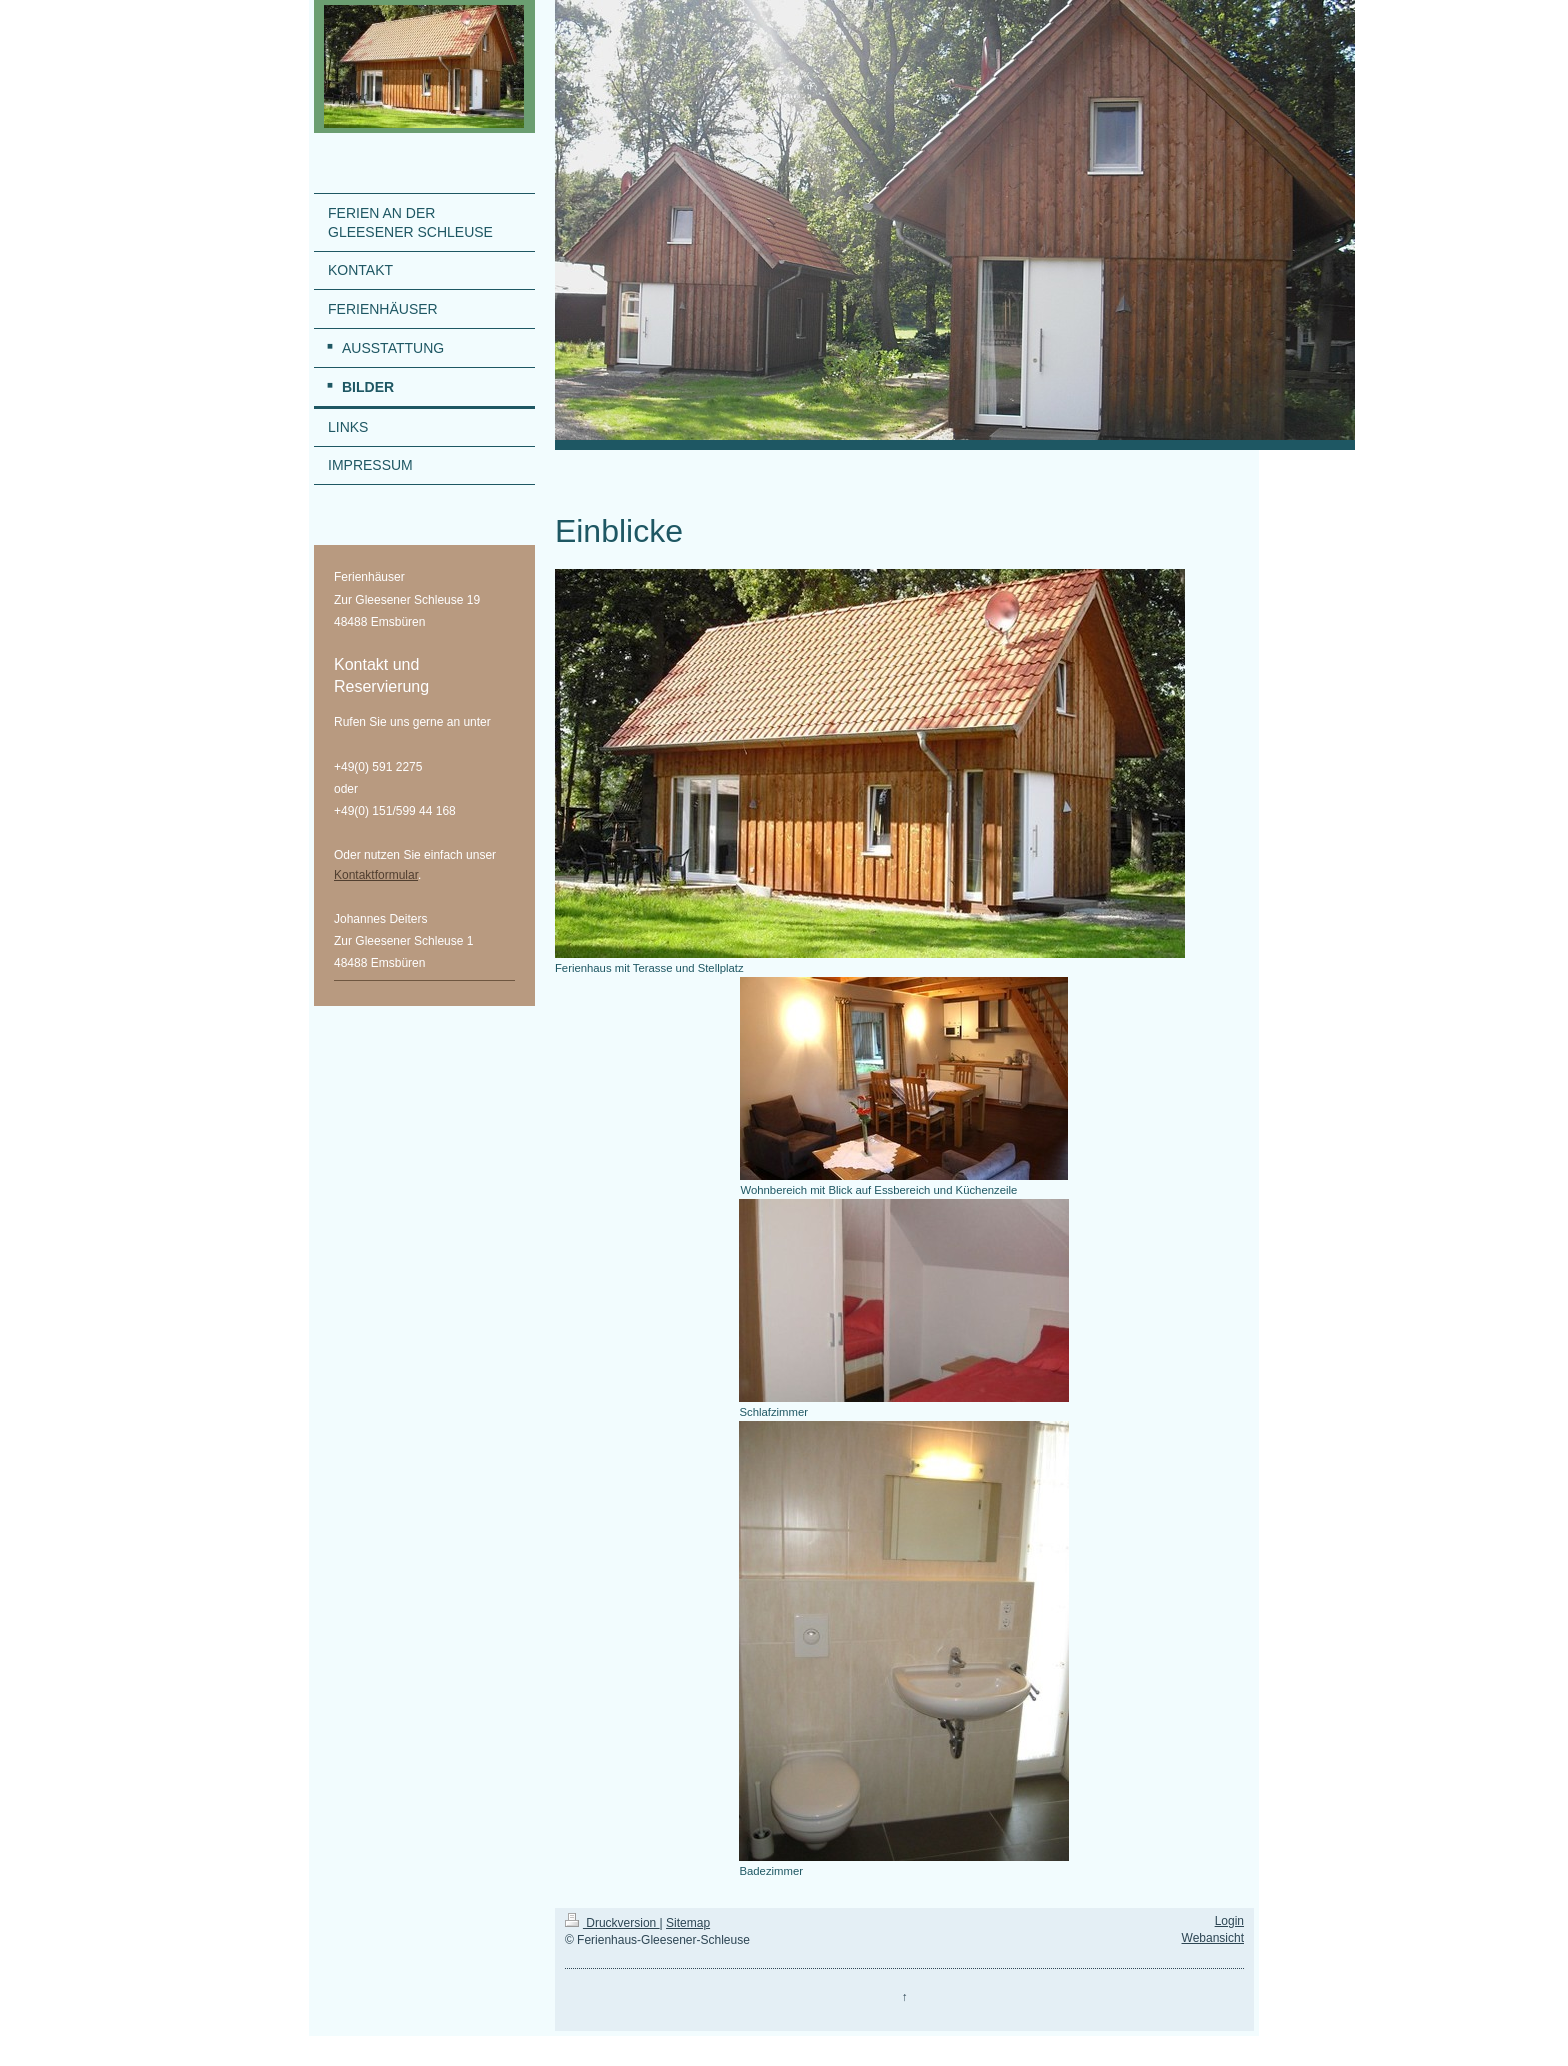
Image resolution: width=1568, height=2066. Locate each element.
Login (1229, 1921)
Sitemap (688, 1923)
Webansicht (1213, 1938)
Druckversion (612, 1923)
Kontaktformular (376, 875)
